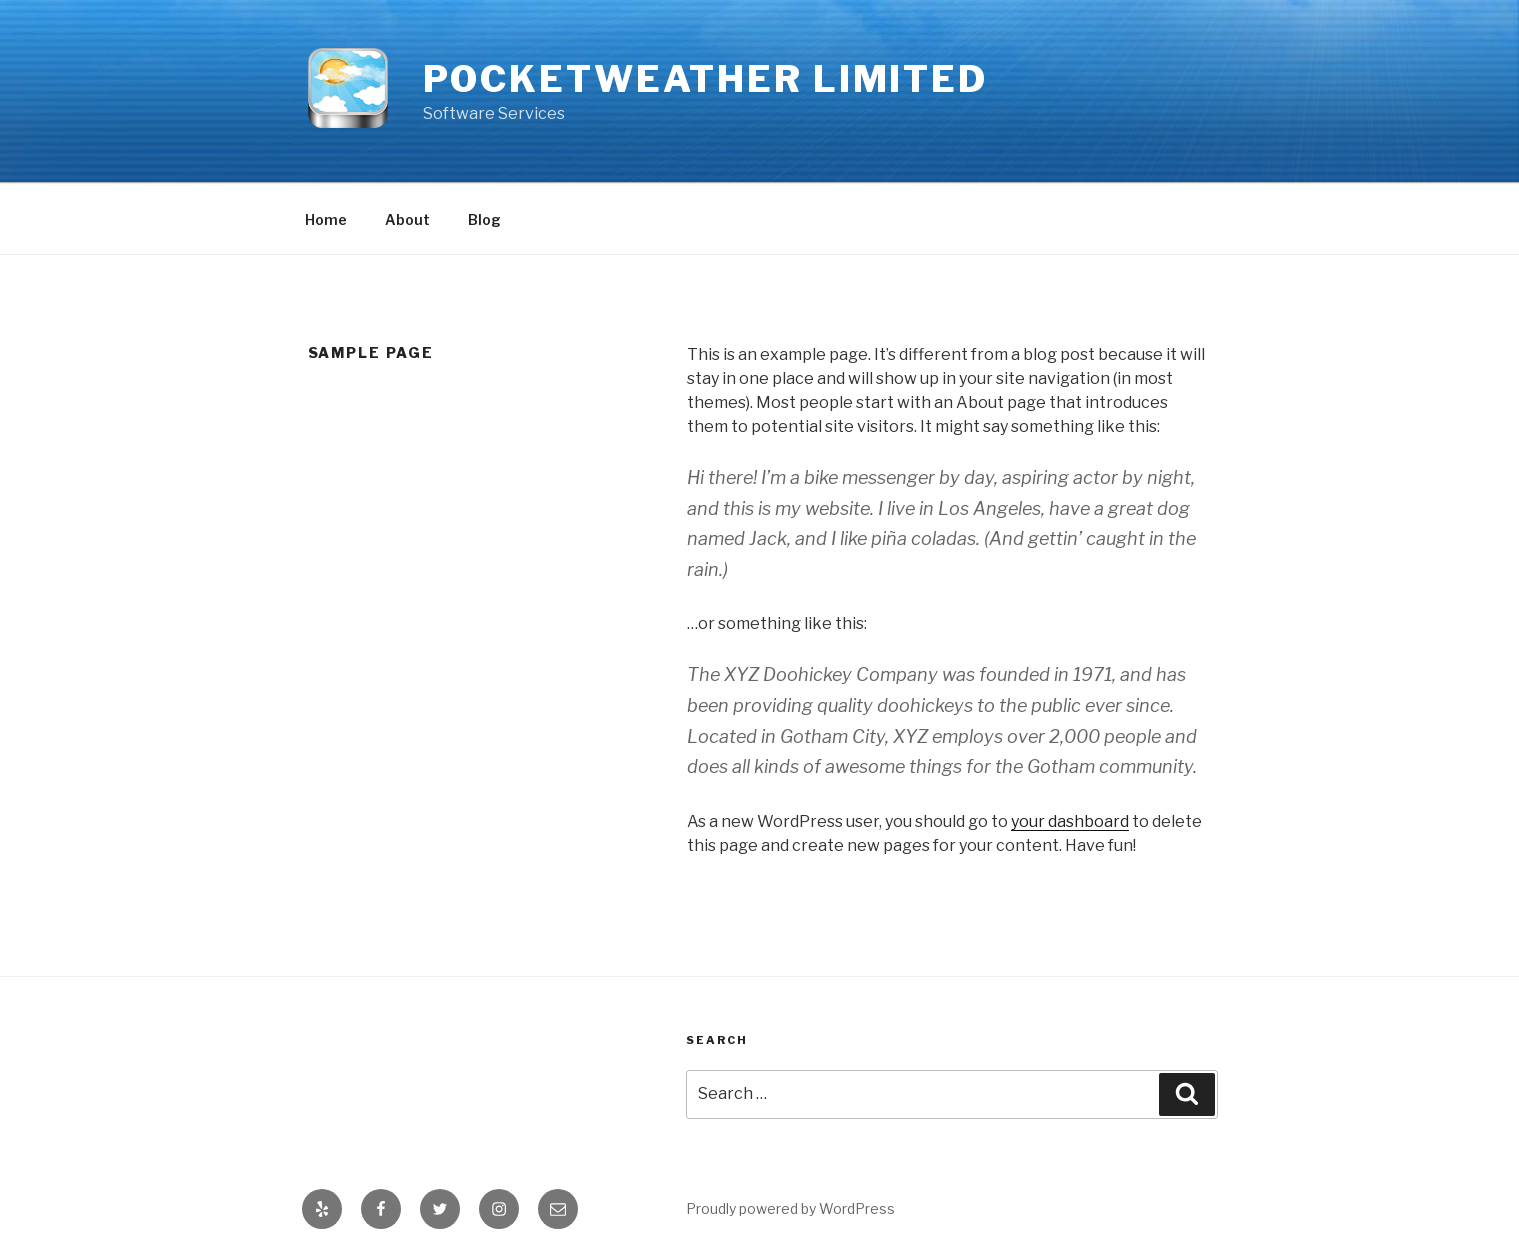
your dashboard (1070, 821)
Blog (484, 219)
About (407, 219)
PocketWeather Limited (705, 79)
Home (326, 219)
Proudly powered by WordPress (790, 1208)
